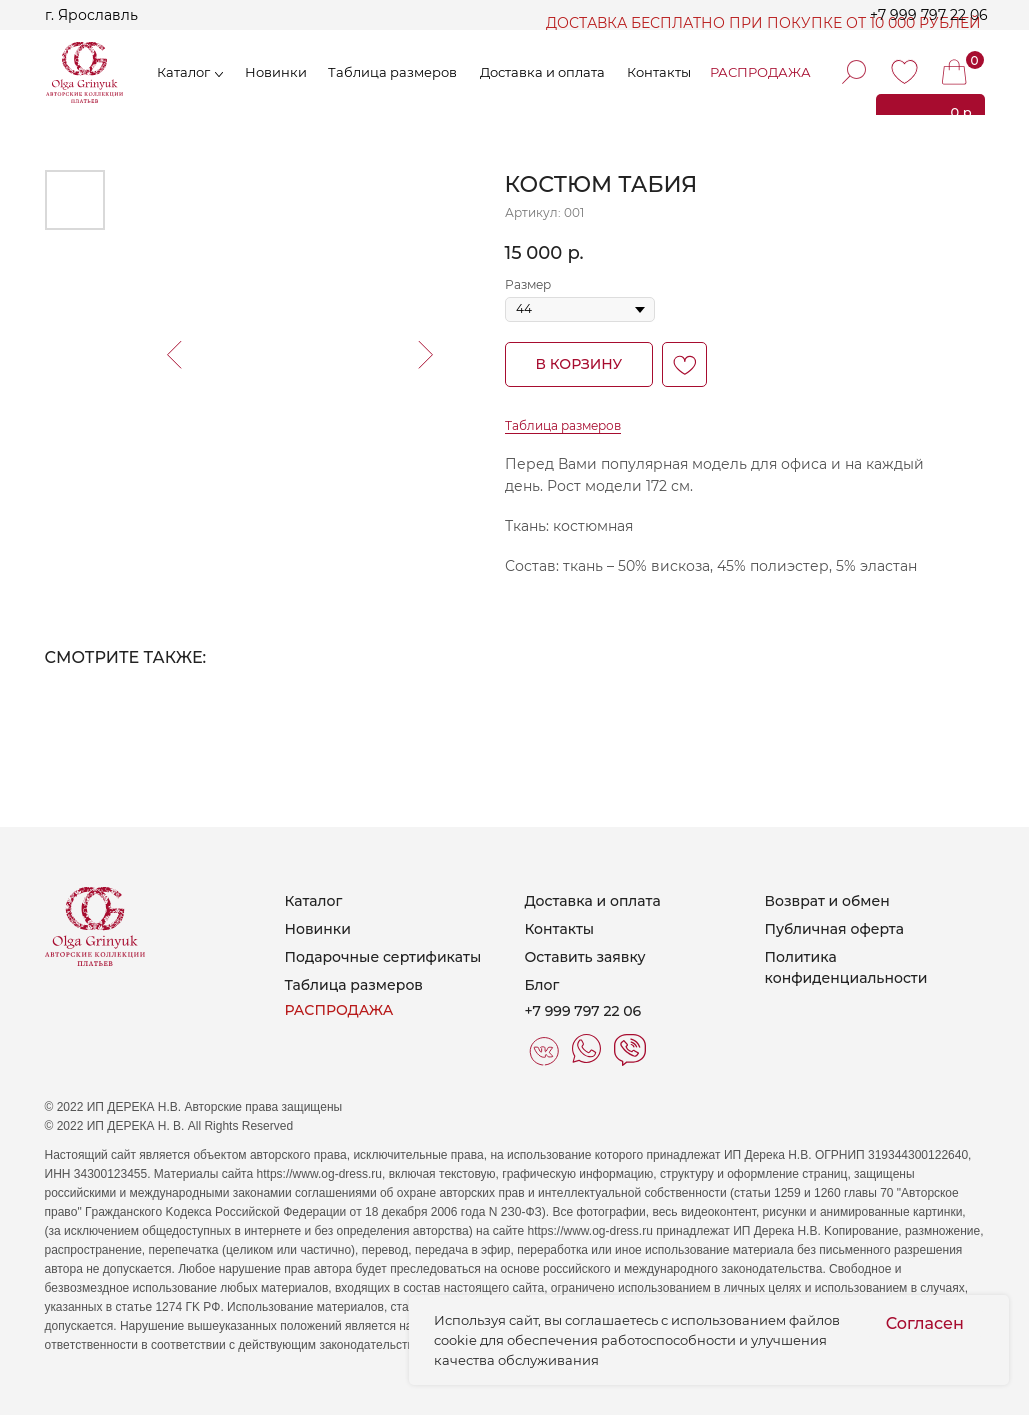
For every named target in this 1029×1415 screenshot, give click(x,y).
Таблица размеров (392, 72)
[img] (904, 72)
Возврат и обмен (827, 901)
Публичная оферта (834, 929)
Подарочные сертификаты (383, 957)
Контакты (560, 929)
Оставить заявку (585, 957)
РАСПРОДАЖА (760, 72)
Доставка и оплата (593, 901)
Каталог (183, 72)
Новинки (276, 72)
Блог (542, 985)
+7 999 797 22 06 (929, 15)
